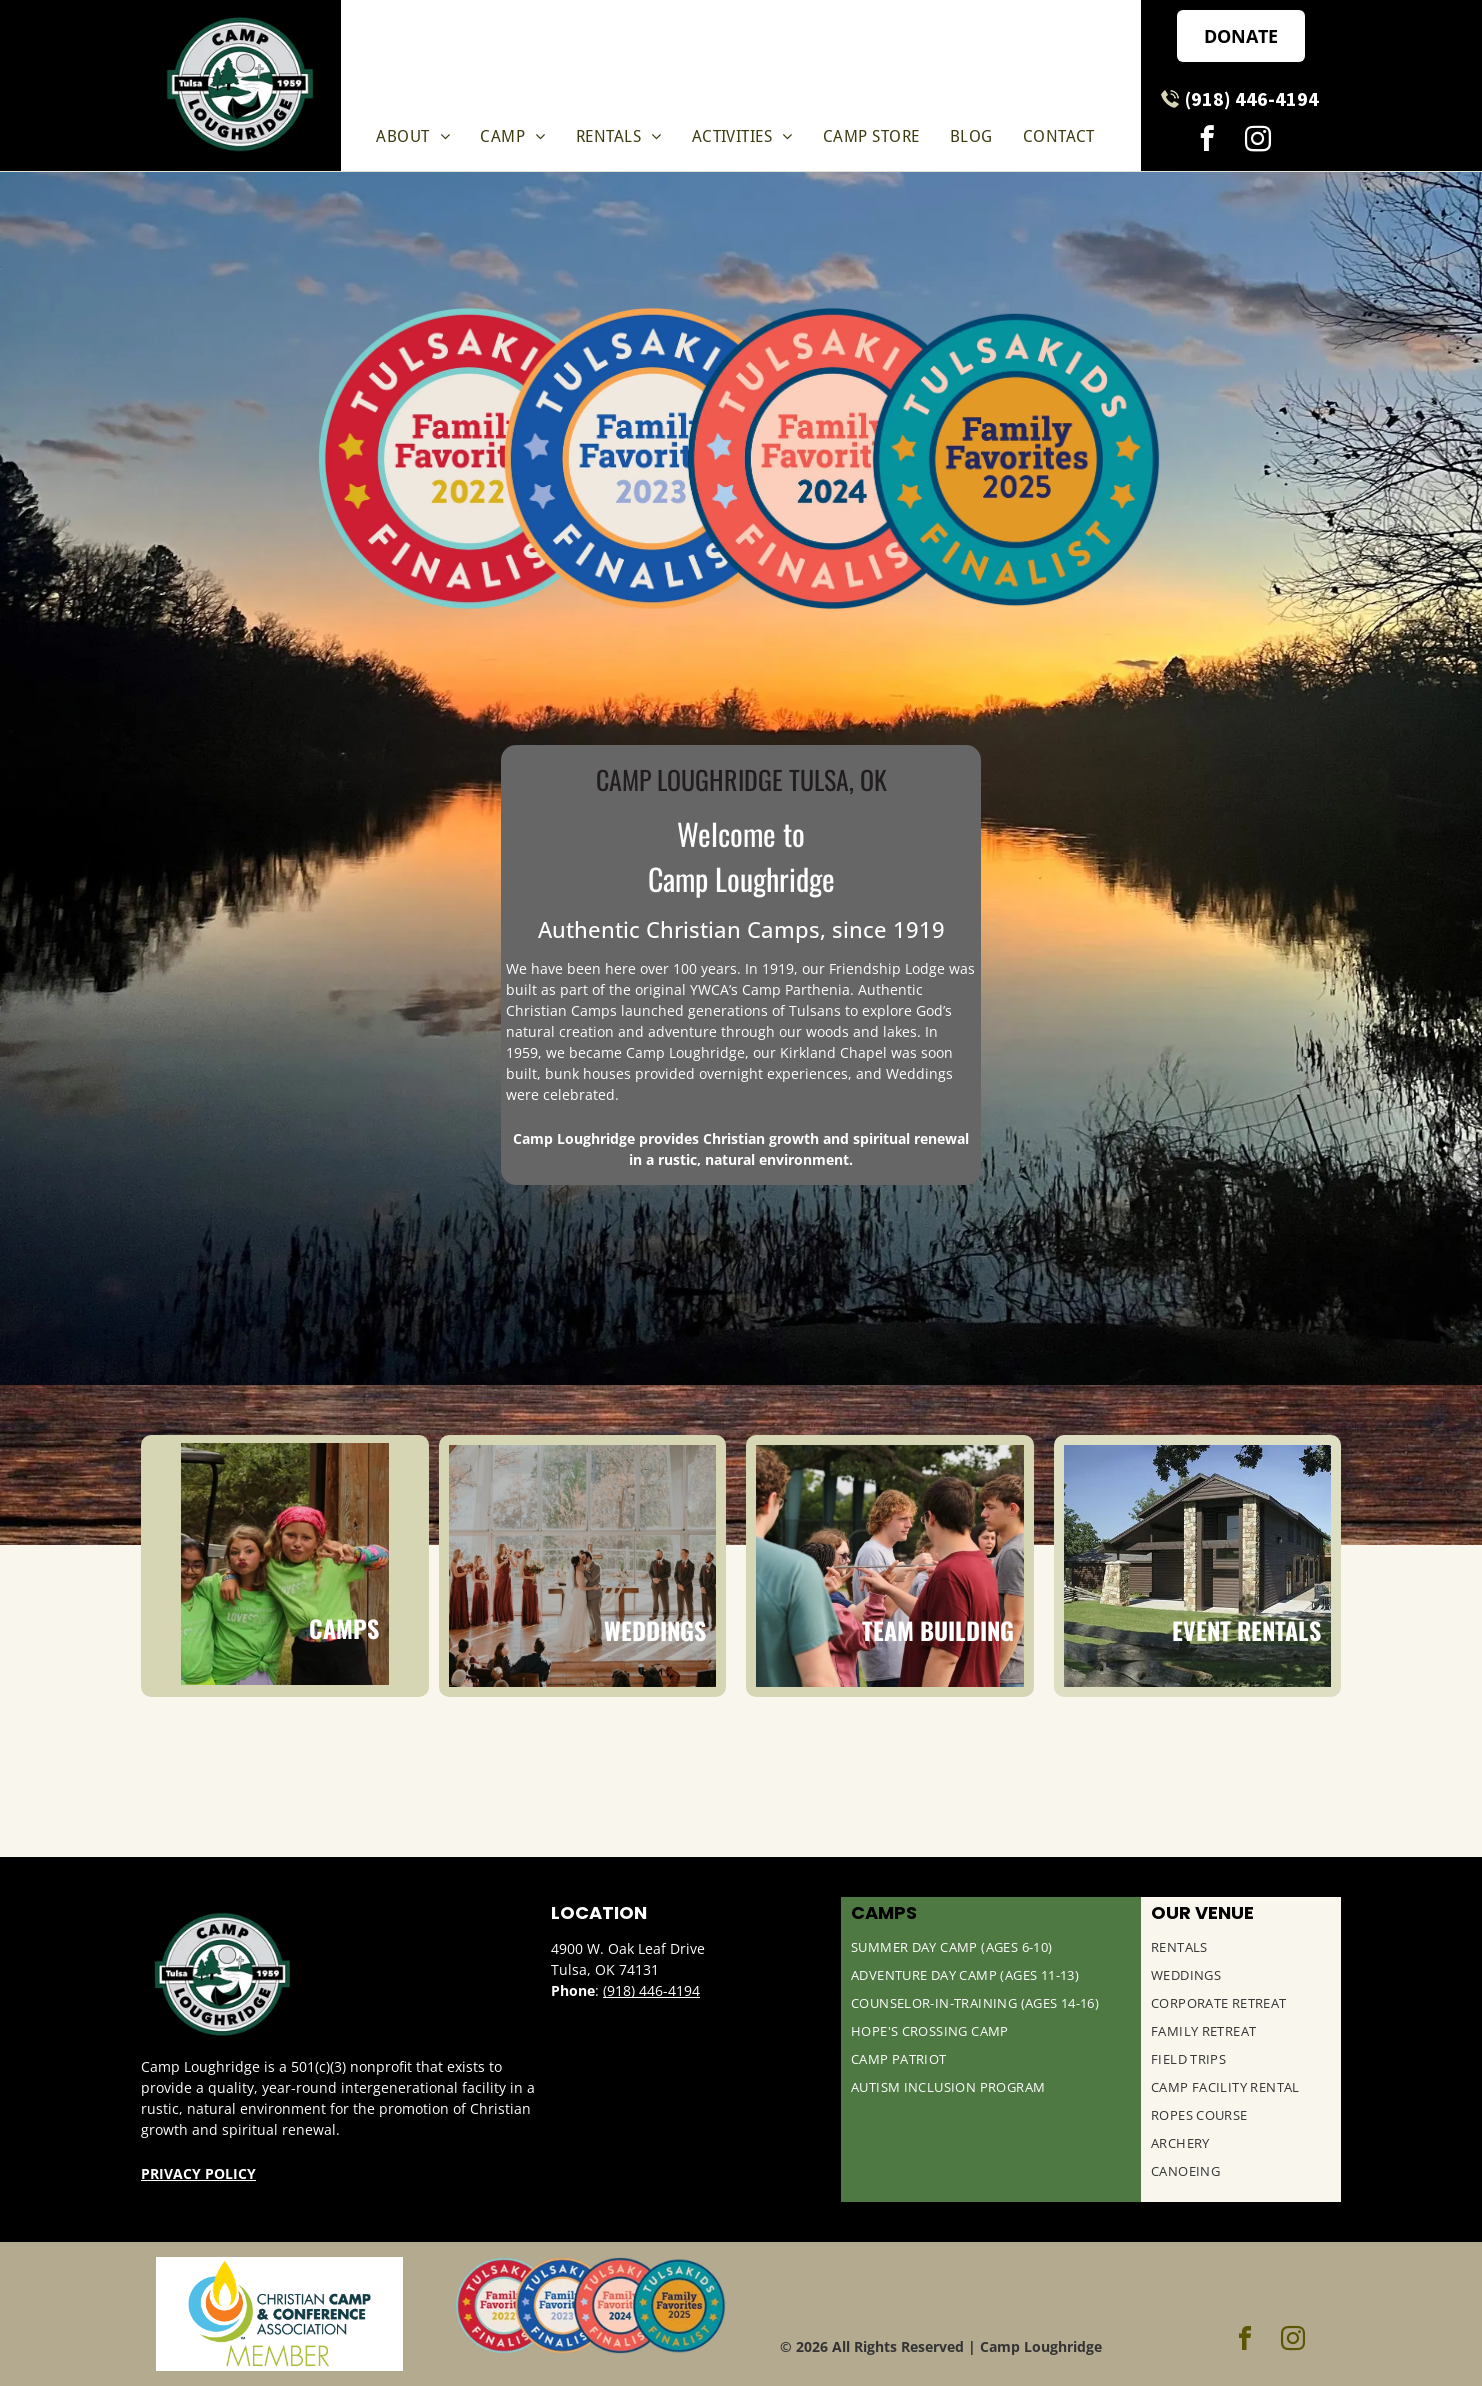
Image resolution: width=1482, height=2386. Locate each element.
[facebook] (1206, 142)
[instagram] (1257, 142)
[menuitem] (413, 136)
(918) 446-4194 (651, 1990)
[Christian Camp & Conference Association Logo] (279, 2314)
